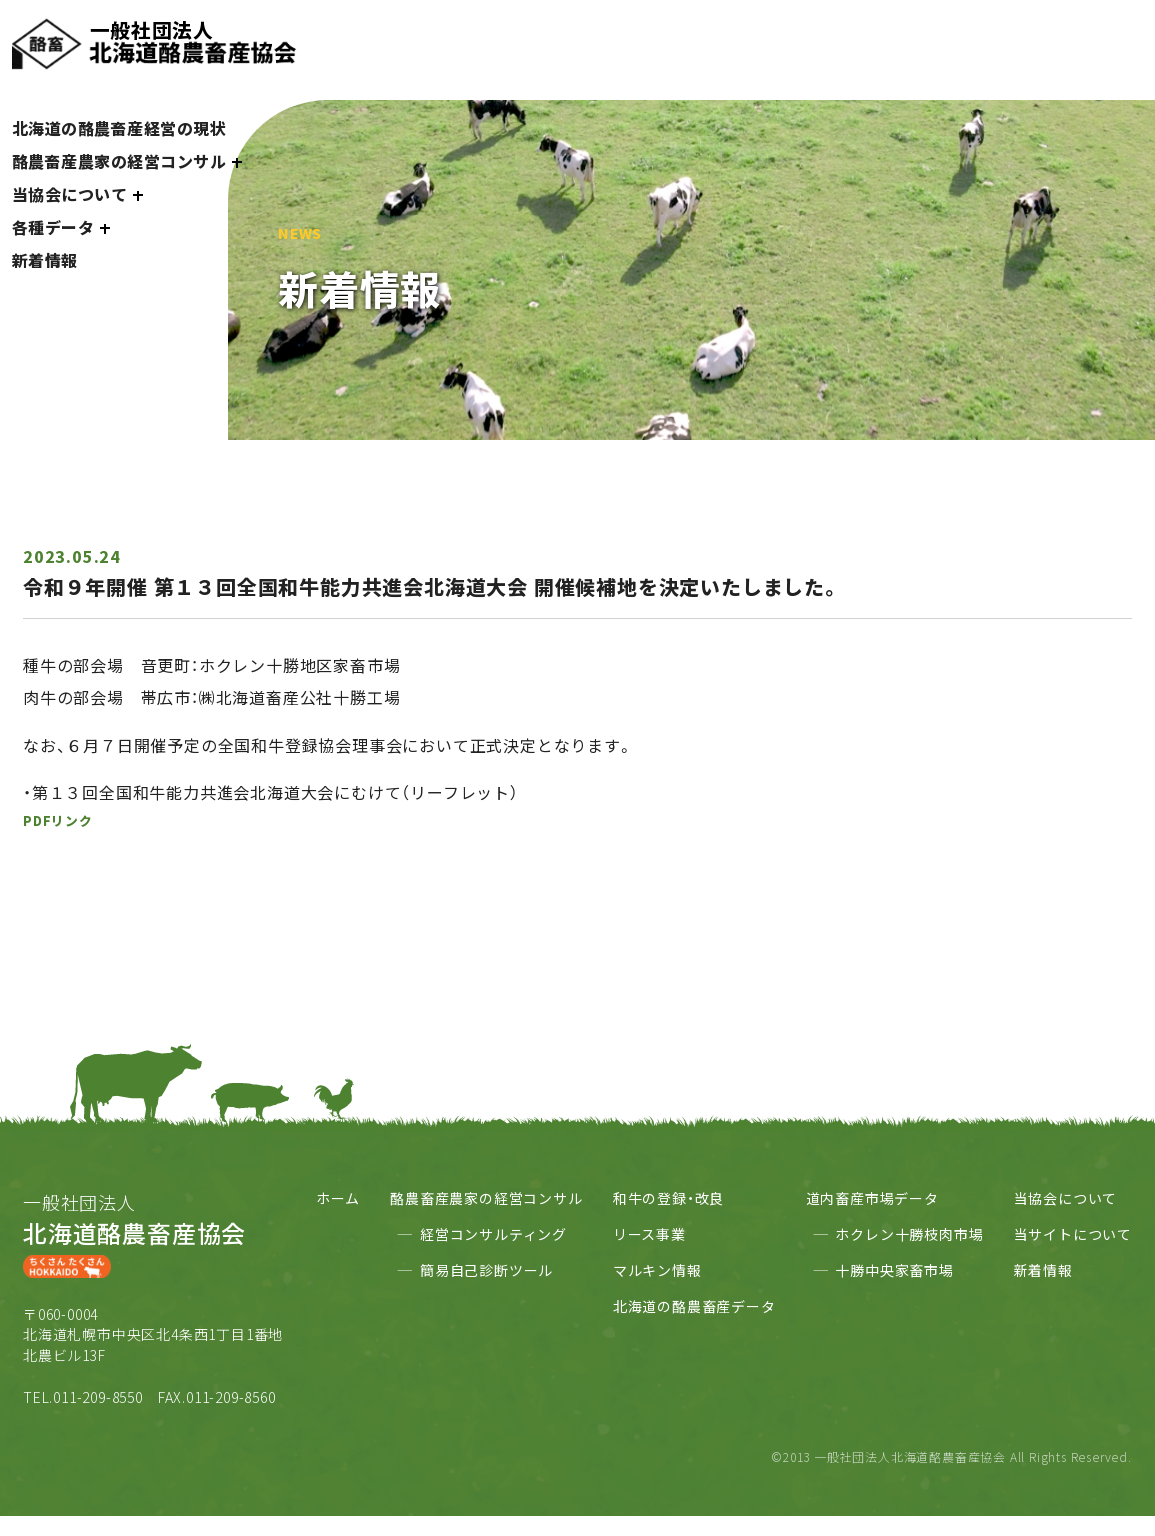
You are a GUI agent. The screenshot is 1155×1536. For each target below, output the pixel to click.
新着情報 (45, 260)
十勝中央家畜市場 (894, 1270)
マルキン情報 (657, 1270)
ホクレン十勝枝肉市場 (909, 1234)
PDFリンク (58, 820)
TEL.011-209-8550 (83, 1397)
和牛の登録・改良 (668, 1198)
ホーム (338, 1198)
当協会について (1066, 1198)
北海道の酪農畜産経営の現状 (119, 128)
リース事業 (649, 1234)
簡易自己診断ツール (486, 1270)
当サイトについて (1073, 1234)
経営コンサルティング (493, 1234)
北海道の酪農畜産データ (694, 1306)
